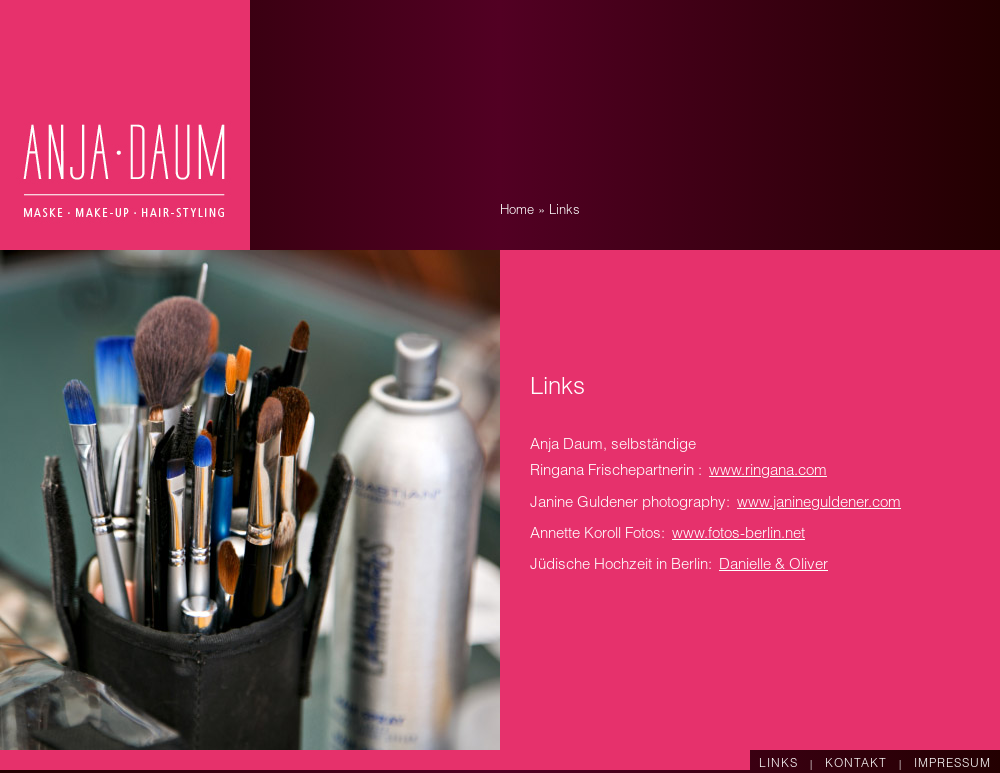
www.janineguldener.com (819, 503)
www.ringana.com (768, 471)
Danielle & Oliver (773, 565)
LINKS (780, 764)
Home (517, 211)
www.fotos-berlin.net (738, 534)
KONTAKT (858, 764)
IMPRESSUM (952, 764)
